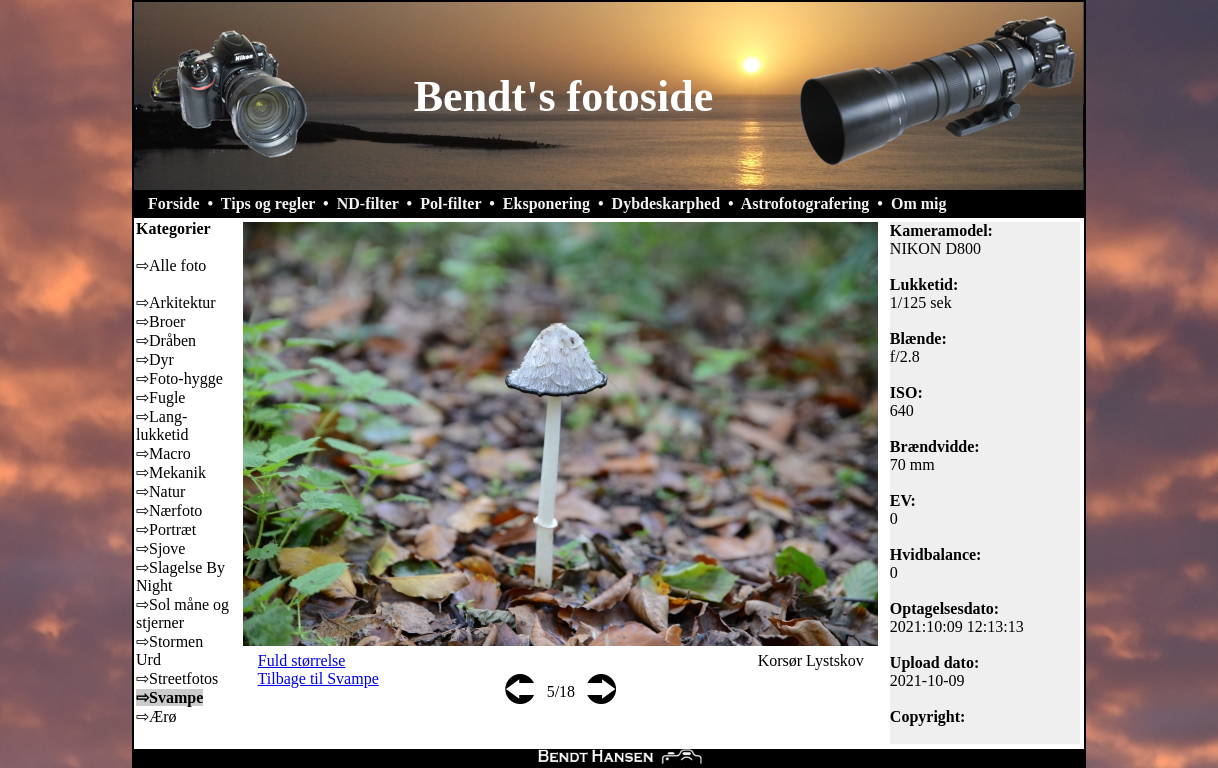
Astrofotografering (805, 203)
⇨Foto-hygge (179, 378)
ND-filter (368, 203)
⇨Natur (160, 491)
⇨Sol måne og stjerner (182, 613)
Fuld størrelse (302, 660)
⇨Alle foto (171, 265)
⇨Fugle (160, 397)
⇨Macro (163, 453)
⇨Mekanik (171, 472)
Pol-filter (450, 203)
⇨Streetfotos (177, 678)
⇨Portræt (166, 529)
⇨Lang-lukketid (162, 425)
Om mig (919, 203)
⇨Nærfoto (169, 510)
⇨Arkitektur (176, 302)
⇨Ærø (156, 716)
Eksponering (546, 203)
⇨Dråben (166, 340)
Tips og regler (268, 203)
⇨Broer (160, 321)
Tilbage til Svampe (318, 678)
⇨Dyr (155, 359)
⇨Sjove (160, 548)
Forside (174, 203)
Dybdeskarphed (666, 203)
